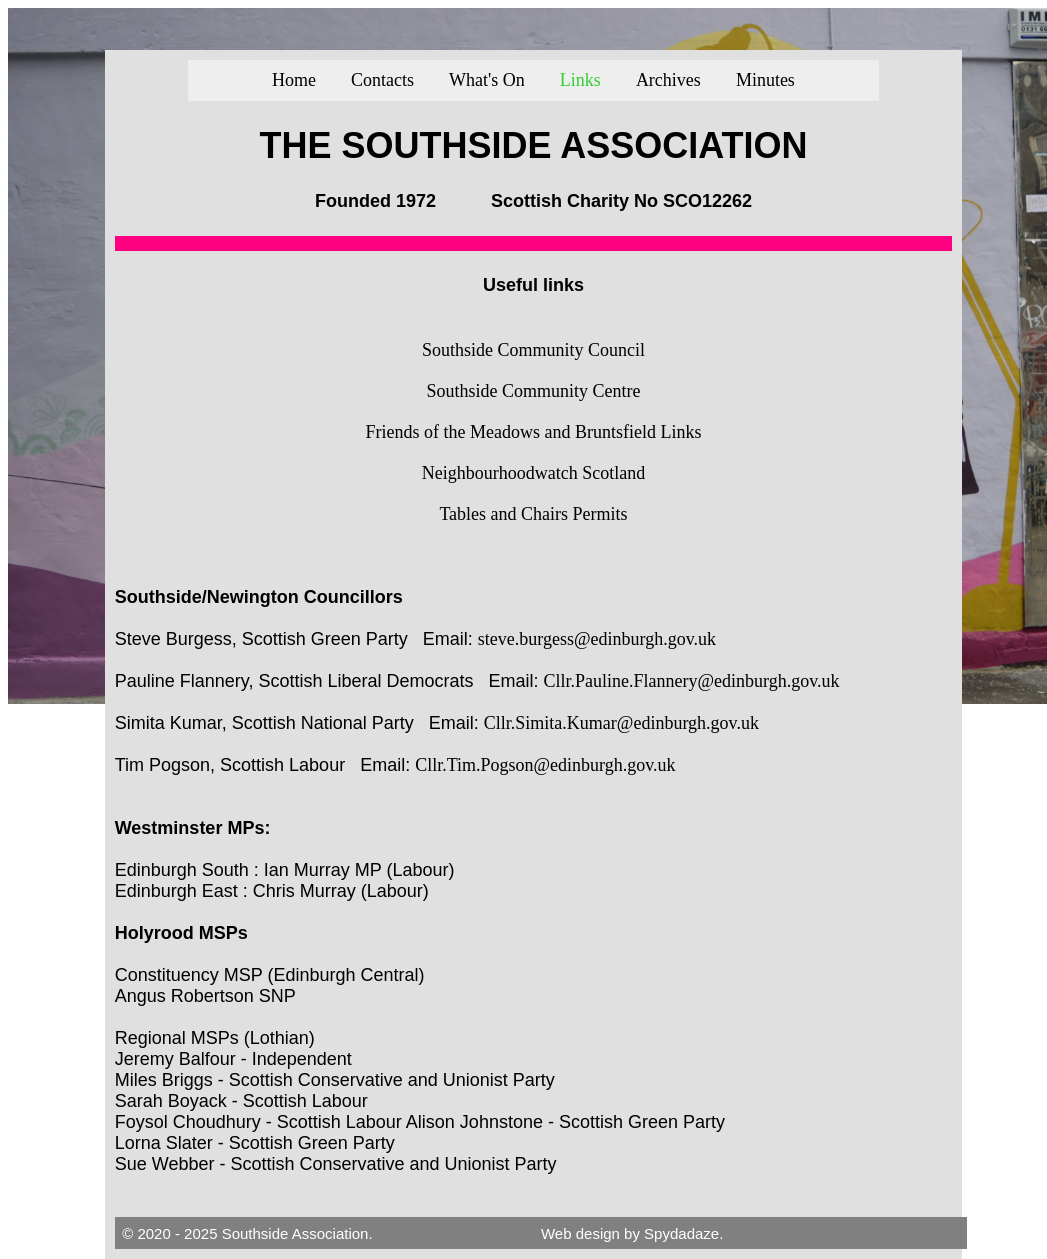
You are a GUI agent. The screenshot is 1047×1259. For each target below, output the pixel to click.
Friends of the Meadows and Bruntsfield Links (534, 432)
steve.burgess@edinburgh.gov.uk (597, 639)
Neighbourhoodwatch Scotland (533, 473)
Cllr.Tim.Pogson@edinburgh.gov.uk (545, 765)
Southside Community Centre (533, 391)
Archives (668, 80)
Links (580, 80)
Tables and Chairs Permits (533, 514)
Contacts (382, 80)
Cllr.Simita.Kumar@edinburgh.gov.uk (621, 723)
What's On (487, 80)
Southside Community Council (533, 350)
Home (294, 80)
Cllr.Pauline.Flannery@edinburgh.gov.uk (692, 681)
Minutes (765, 80)
